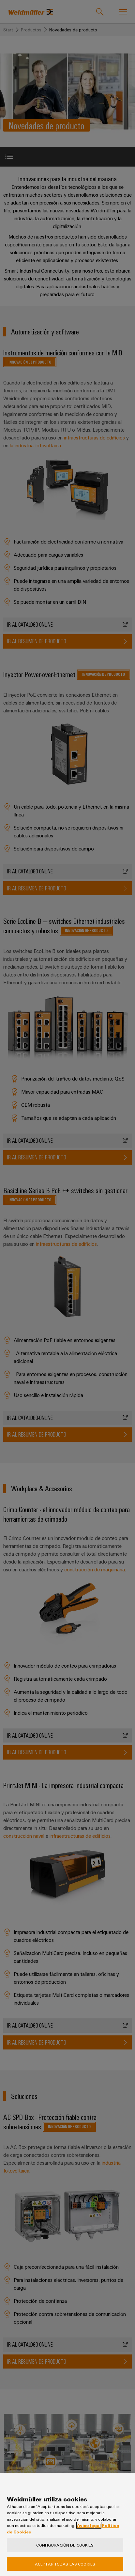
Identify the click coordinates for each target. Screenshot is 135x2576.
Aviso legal (89, 2525)
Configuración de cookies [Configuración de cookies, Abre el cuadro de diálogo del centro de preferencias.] (65, 2545)
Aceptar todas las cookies (65, 2564)
